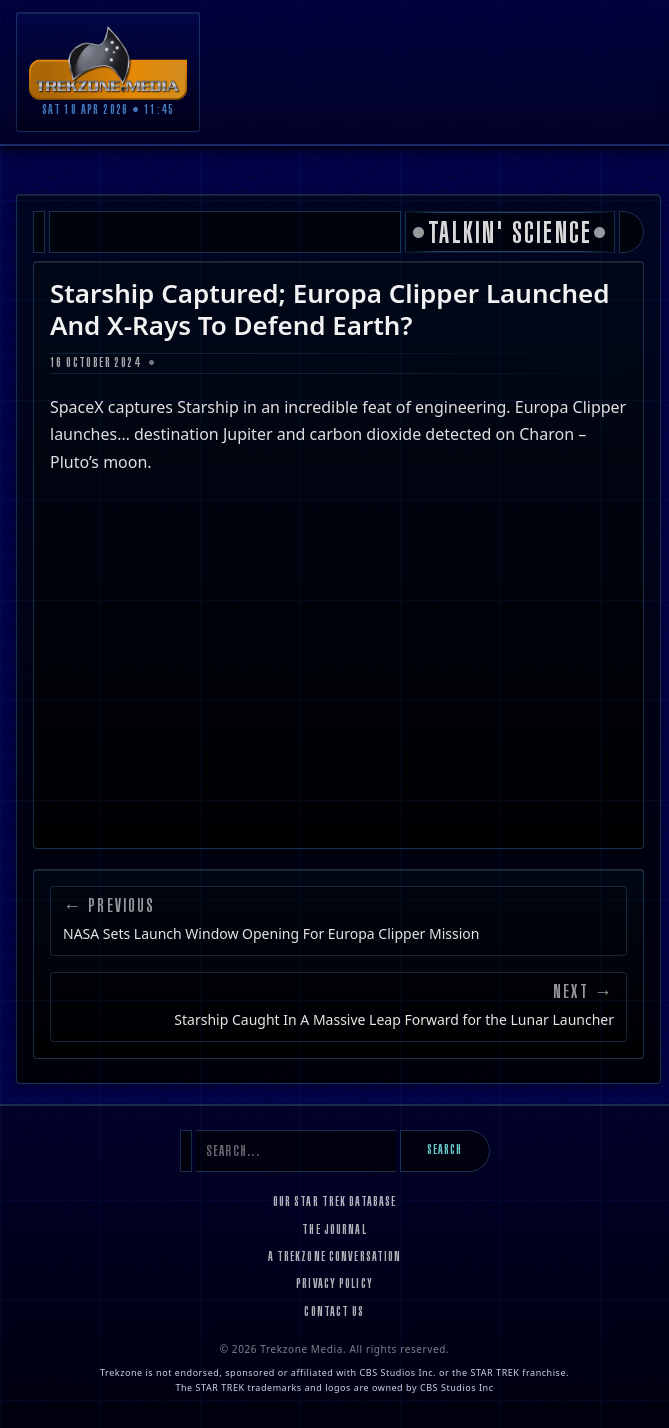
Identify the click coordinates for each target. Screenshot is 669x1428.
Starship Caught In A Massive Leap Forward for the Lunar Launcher (394, 1020)
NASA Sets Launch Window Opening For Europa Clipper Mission (271, 934)
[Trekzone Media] (108, 62)
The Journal (334, 1231)
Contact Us (334, 1313)
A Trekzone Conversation (335, 1258)
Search (445, 1151)
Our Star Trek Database (335, 1203)
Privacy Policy (334, 1285)
